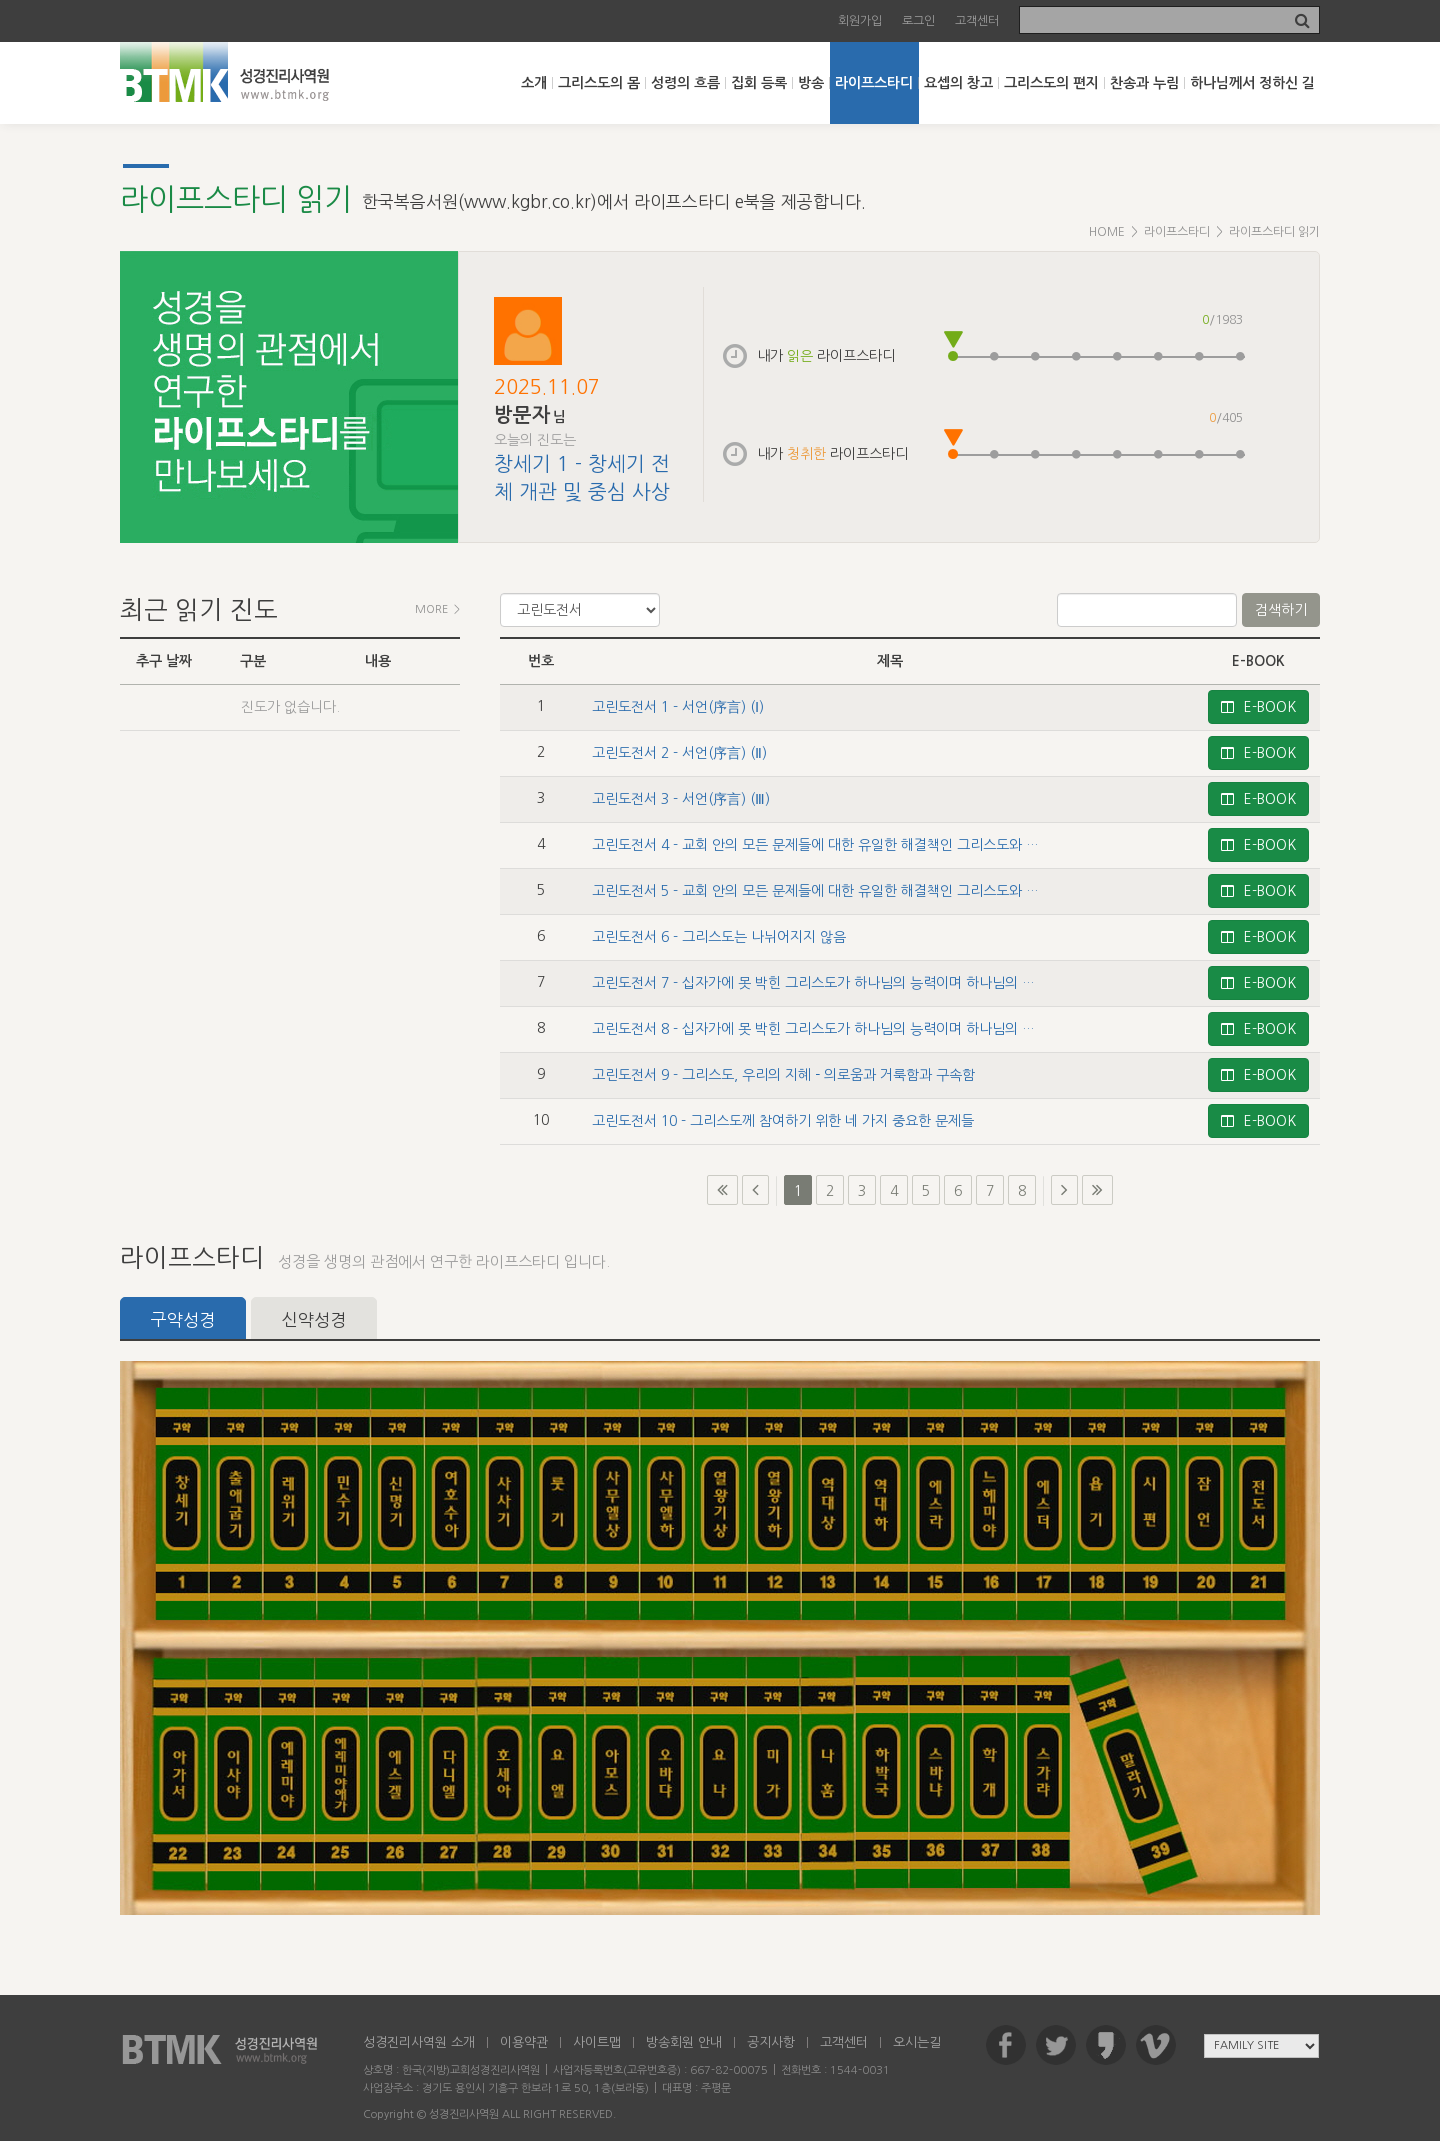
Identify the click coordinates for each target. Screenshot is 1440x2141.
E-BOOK (1258, 707)
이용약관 (524, 2042)
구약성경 (183, 1319)
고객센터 (977, 21)
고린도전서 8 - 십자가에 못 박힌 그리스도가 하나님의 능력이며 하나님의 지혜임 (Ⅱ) (837, 1029)
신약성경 (314, 1319)
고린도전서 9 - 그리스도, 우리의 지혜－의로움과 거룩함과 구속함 (783, 1075)
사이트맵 (597, 2042)
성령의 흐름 (685, 83)
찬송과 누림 (1144, 83)
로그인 (918, 21)
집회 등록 (759, 83)
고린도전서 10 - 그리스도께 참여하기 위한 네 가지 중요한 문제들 (783, 1121)
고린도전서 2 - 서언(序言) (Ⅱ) (679, 753)
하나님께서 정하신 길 (1252, 83)
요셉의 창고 (958, 83)
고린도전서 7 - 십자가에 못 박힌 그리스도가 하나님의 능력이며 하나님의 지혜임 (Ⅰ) (835, 983)
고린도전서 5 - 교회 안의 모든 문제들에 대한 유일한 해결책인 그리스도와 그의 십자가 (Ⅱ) (854, 891)
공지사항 (771, 2042)
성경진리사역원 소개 (419, 2042)
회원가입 (860, 21)
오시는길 (917, 2042)
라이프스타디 (874, 83)
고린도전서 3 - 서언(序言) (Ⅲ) (681, 799)
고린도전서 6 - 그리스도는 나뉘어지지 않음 (719, 937)
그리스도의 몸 (599, 83)
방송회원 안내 (684, 2042)
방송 (811, 83)
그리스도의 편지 (1051, 83)
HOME (1107, 232)
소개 (534, 83)
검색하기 (1281, 610)
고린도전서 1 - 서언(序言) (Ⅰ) (678, 707)
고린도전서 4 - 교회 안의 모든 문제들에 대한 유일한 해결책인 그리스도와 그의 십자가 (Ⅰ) (852, 845)
